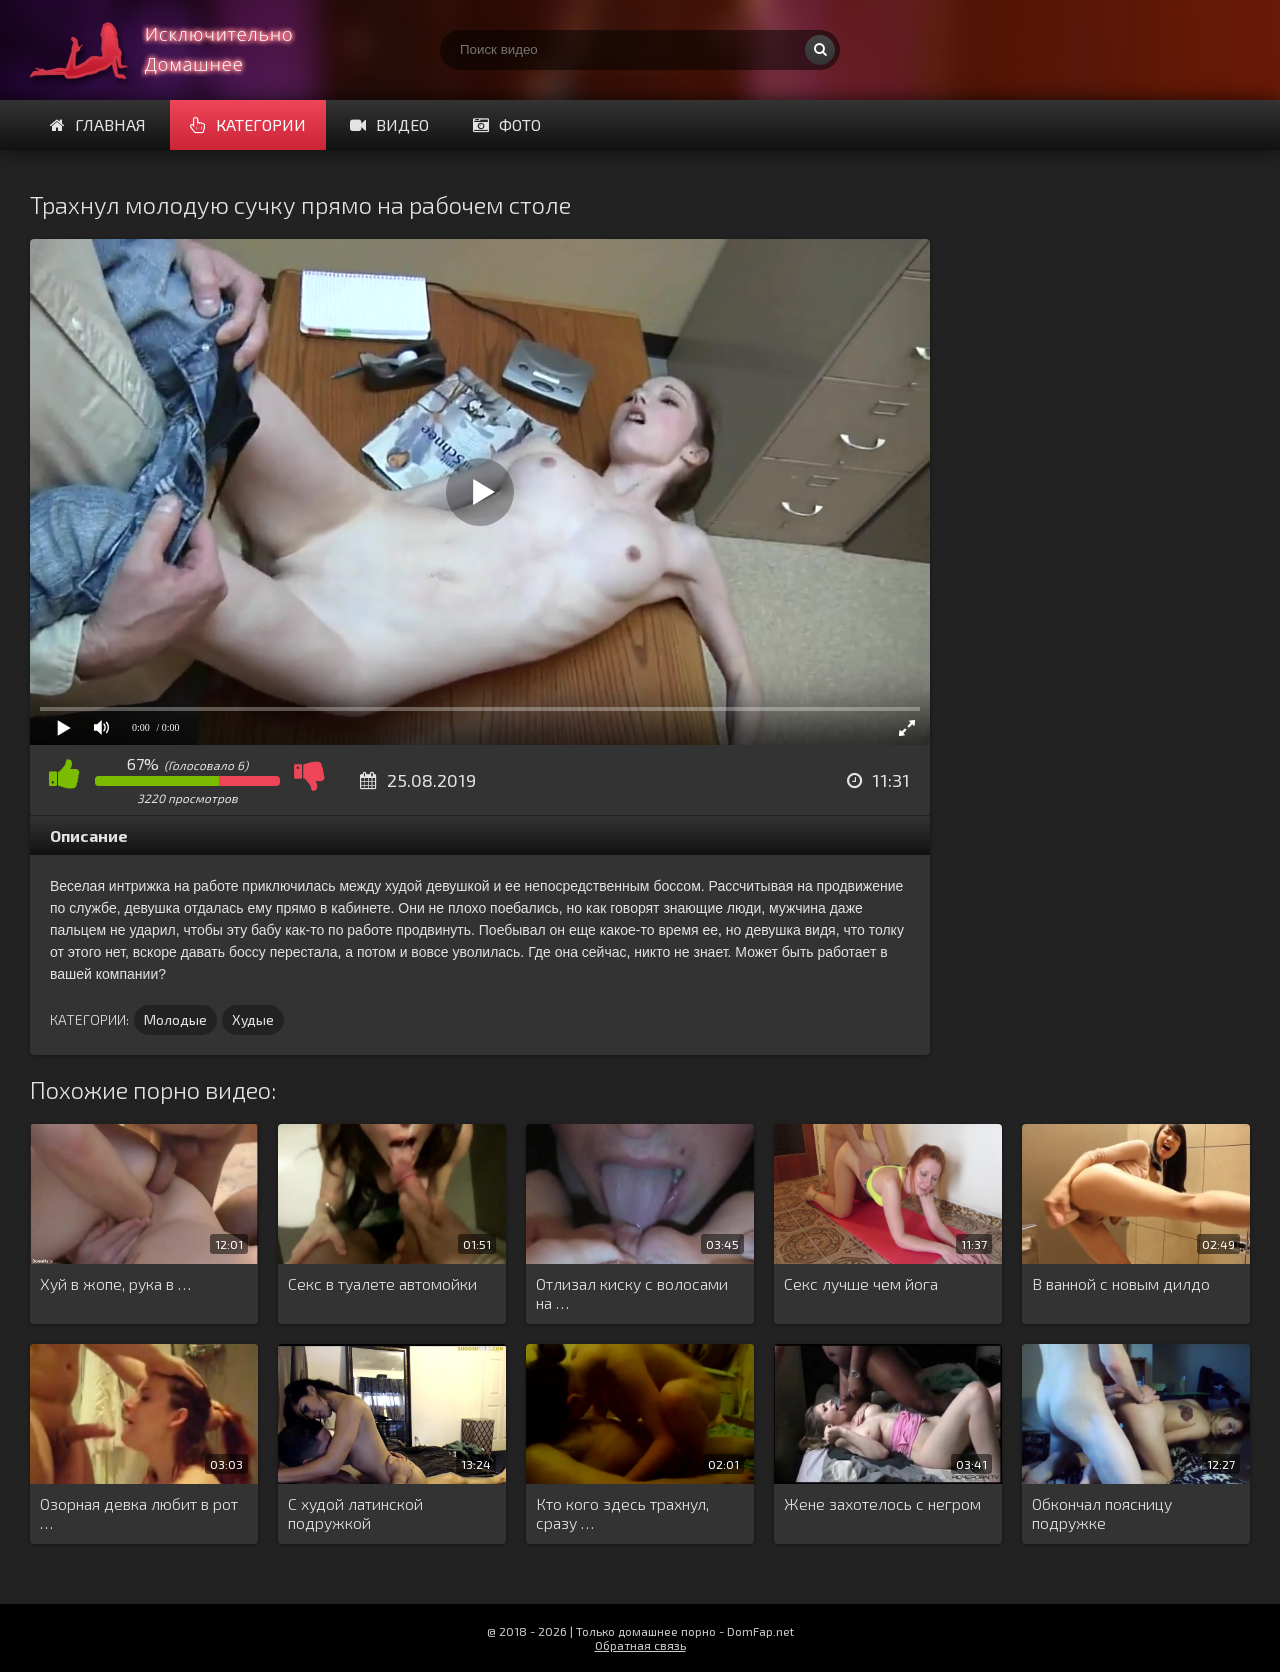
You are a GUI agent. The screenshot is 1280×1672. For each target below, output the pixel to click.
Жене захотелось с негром (882, 1503)
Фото (507, 124)
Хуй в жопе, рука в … (115, 1283)
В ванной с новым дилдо (1121, 1283)
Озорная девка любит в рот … (139, 1513)
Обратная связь (640, 1645)
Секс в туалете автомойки (382, 1283)
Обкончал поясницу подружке (1102, 1513)
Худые (253, 1019)
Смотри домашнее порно (180, 50)
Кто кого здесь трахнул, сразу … (622, 1513)
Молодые (175, 1019)
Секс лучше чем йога (861, 1283)
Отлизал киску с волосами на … (632, 1293)
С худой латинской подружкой (355, 1513)
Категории (248, 124)
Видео (389, 124)
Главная (98, 124)
